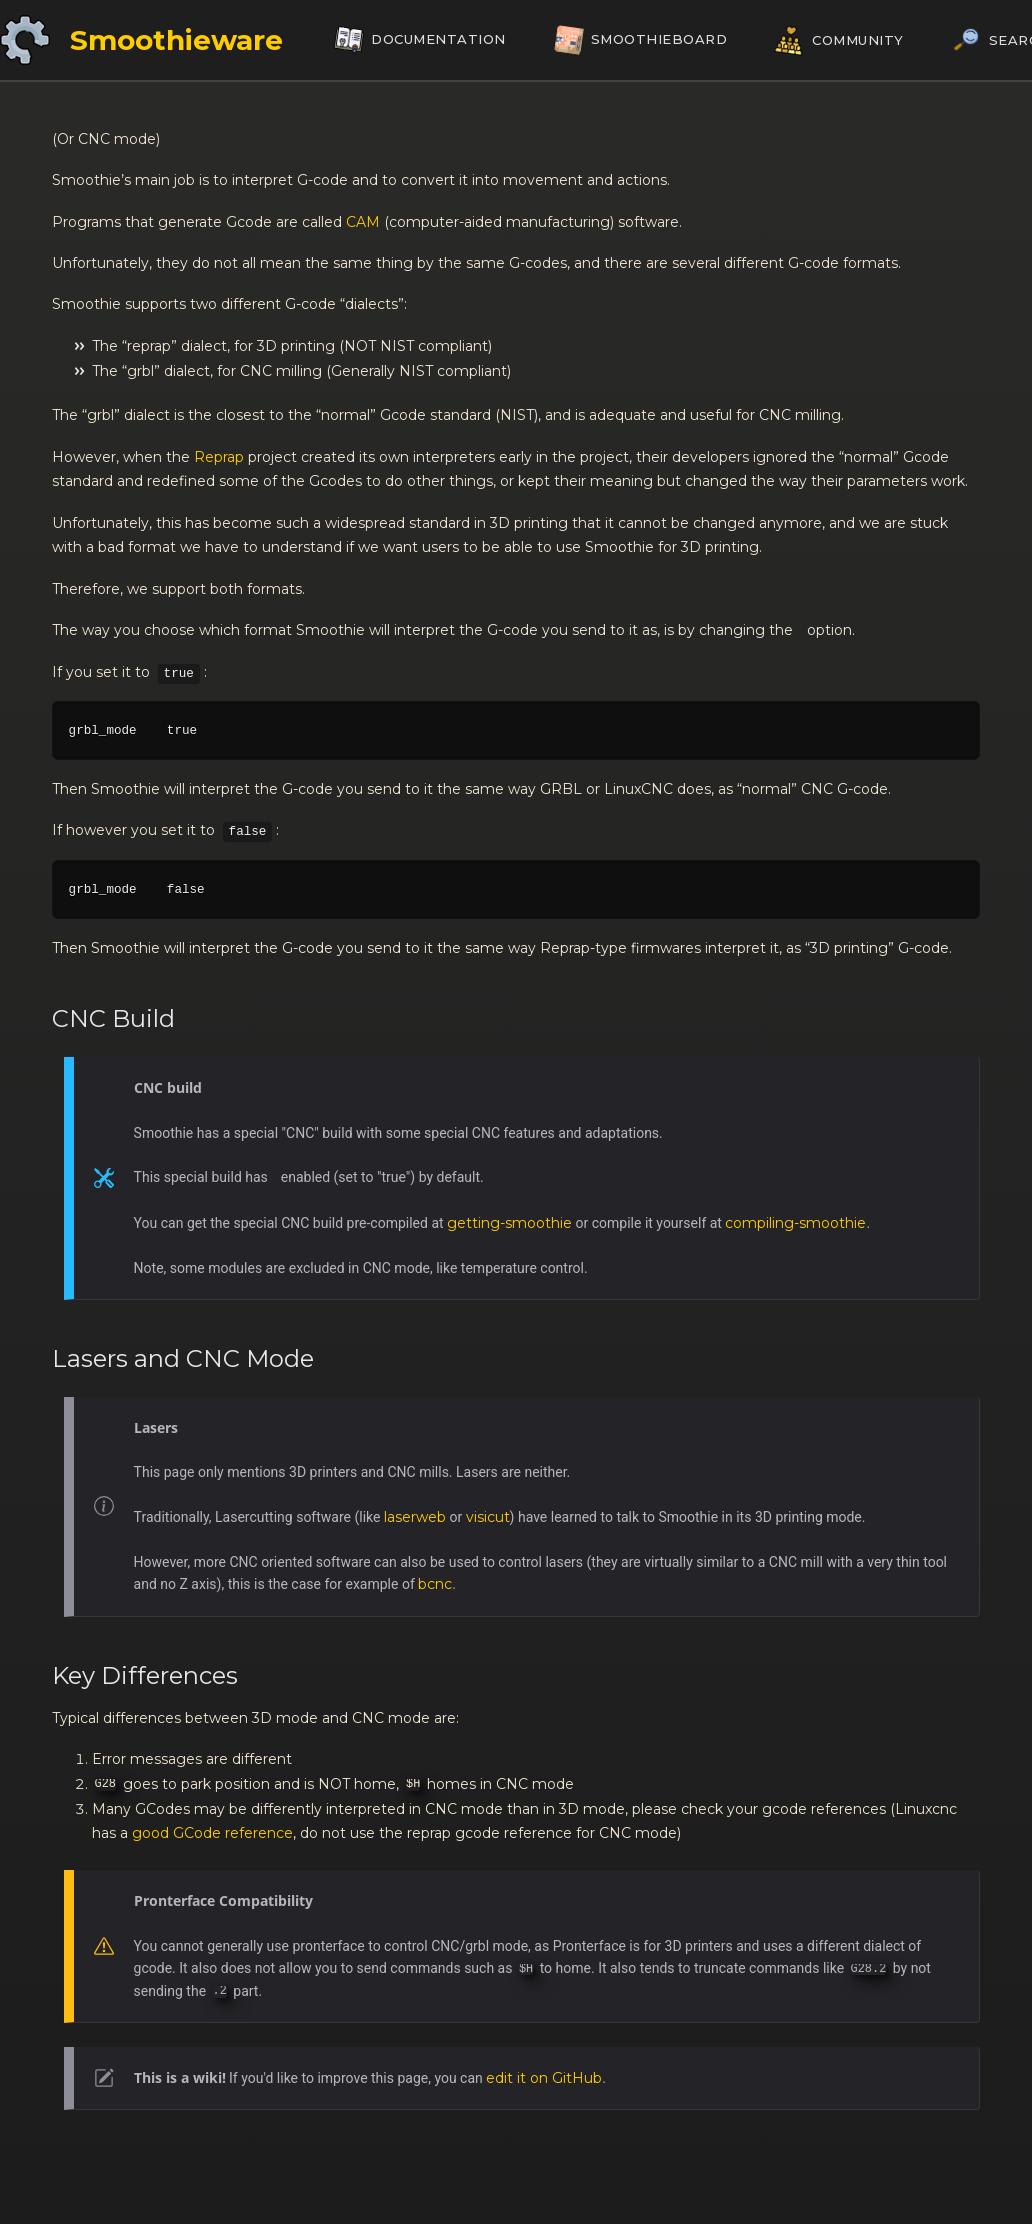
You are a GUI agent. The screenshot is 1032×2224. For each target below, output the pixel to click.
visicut (488, 1517)
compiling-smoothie (795, 1223)
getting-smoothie (509, 1223)
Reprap (219, 457)
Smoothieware (176, 40)
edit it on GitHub (544, 2078)
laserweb (415, 1517)
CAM (363, 222)
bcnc (435, 1584)
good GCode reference (212, 1833)
